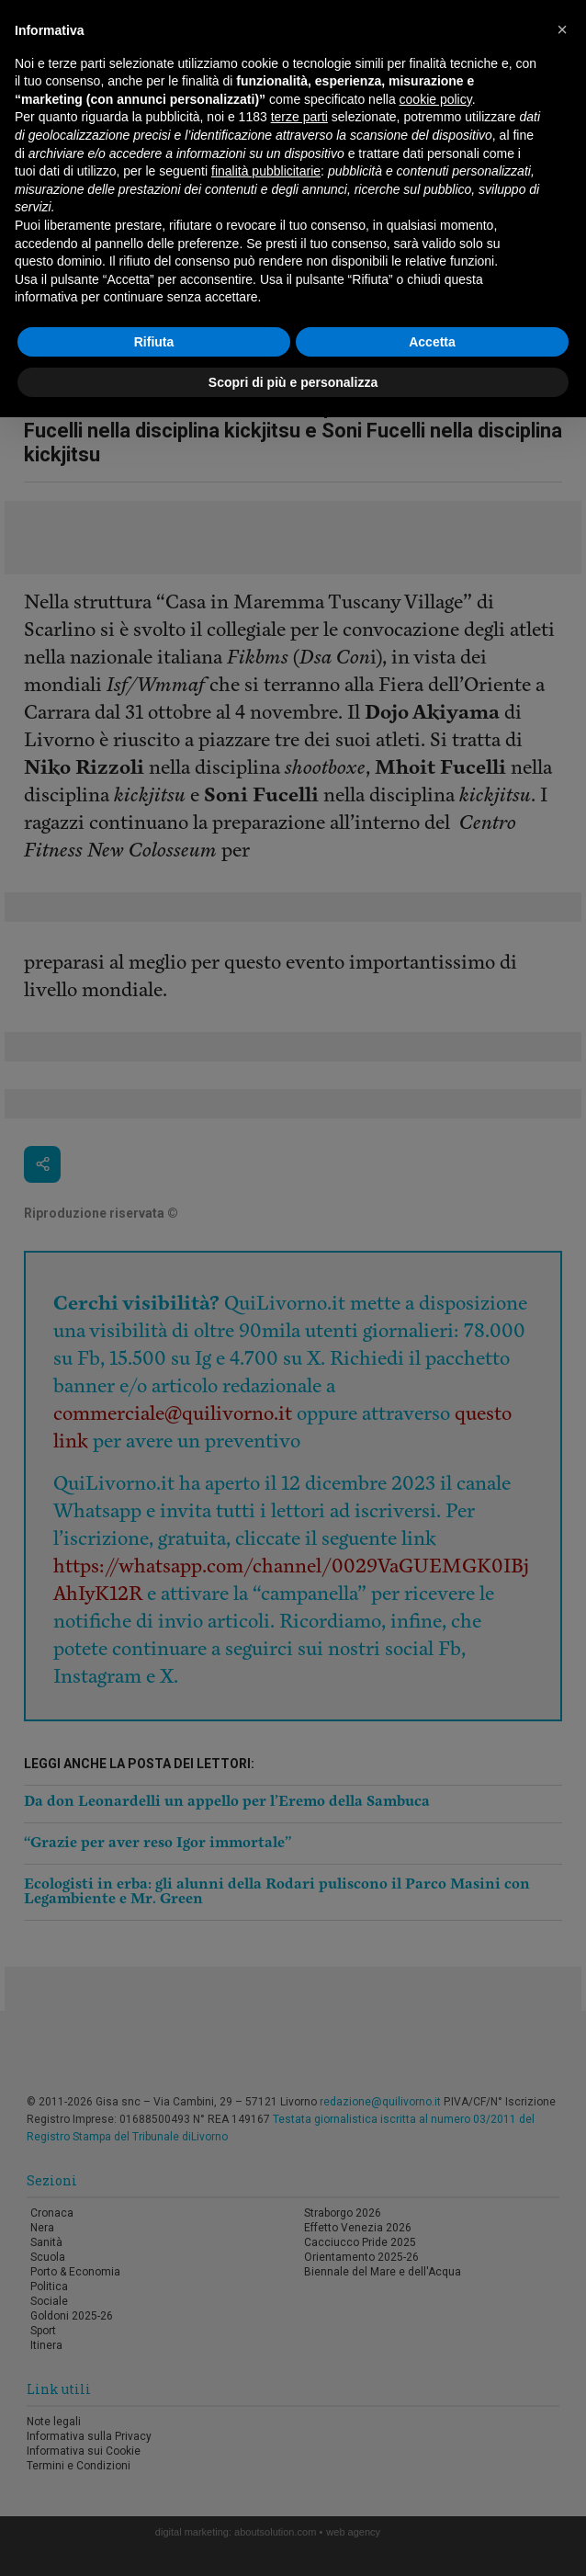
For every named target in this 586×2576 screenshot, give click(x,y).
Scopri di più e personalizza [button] (293, 382)
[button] (562, 29)
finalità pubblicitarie (266, 171)
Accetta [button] (432, 342)
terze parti (299, 116)
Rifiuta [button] (154, 342)
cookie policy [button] (436, 99)
